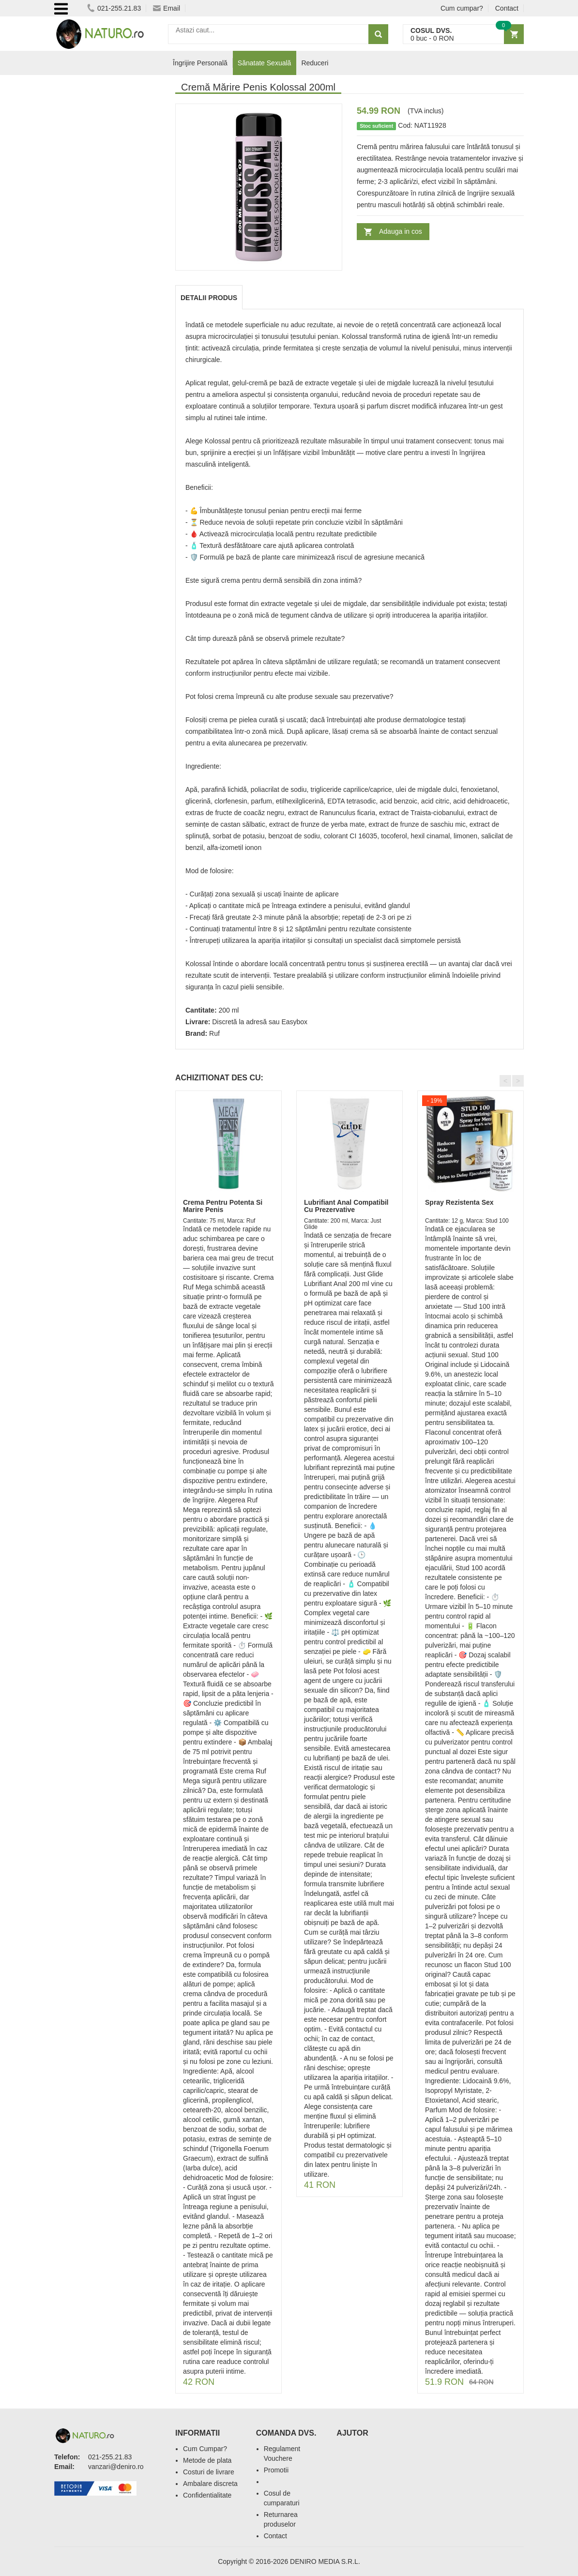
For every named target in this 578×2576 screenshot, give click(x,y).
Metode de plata (207, 2460)
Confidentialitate (207, 2495)
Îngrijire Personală (200, 63)
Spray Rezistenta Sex (459, 1202)
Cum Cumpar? (205, 2449)
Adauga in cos (400, 231)
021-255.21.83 (114, 8)
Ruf (214, 1033)
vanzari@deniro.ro (116, 2466)
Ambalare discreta (210, 2483)
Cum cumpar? (462, 8)
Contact (506, 8)
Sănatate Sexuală (264, 63)
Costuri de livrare (208, 2472)
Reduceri (314, 63)
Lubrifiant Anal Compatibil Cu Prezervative (346, 1205)
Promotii (276, 2470)
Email (166, 8)
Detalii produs (209, 298)
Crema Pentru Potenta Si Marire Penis (222, 1205)
